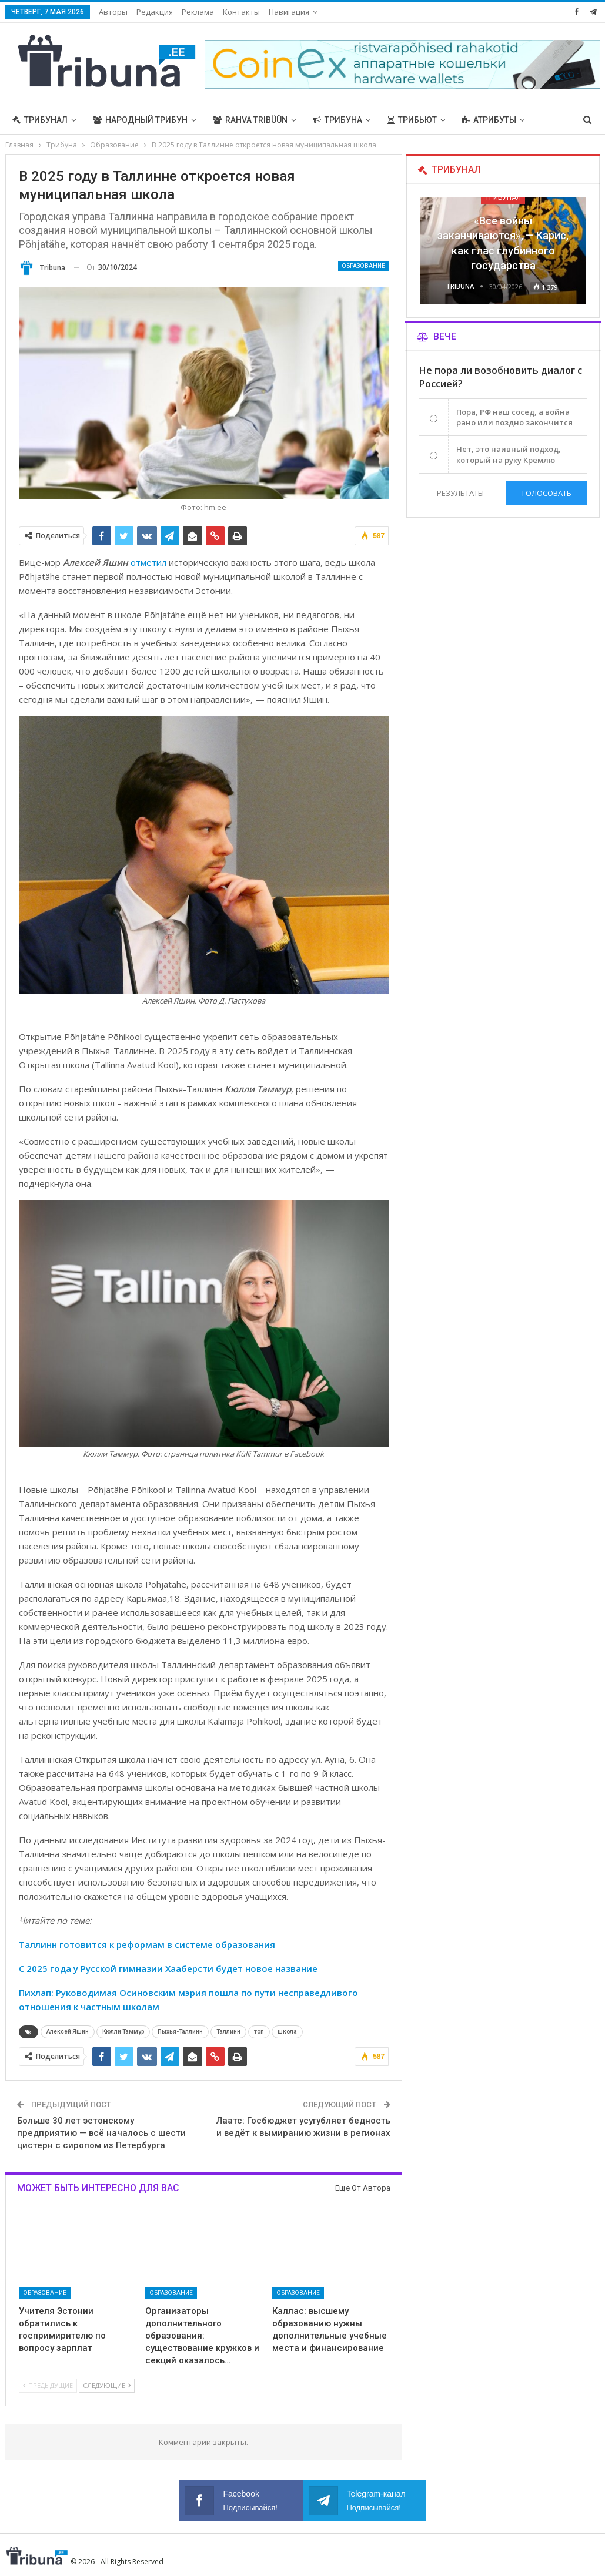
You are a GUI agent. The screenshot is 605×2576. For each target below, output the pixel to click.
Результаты (459, 493)
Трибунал (40, 120)
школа (287, 2031)
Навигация (289, 11)
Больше (479, 120)
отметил (148, 562)
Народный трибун (140, 120)
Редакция (154, 11)
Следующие (107, 2385)
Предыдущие (48, 2385)
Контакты (241, 11)
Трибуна (337, 120)
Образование (363, 266)
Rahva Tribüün (250, 120)
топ (259, 2031)
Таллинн (228, 2031)
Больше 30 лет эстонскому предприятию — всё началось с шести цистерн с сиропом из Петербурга (101, 2133)
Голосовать (546, 493)
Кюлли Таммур (123, 2031)
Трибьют (412, 120)
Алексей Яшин (67, 2031)
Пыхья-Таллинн (180, 2031)
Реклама (198, 11)
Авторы (113, 11)
